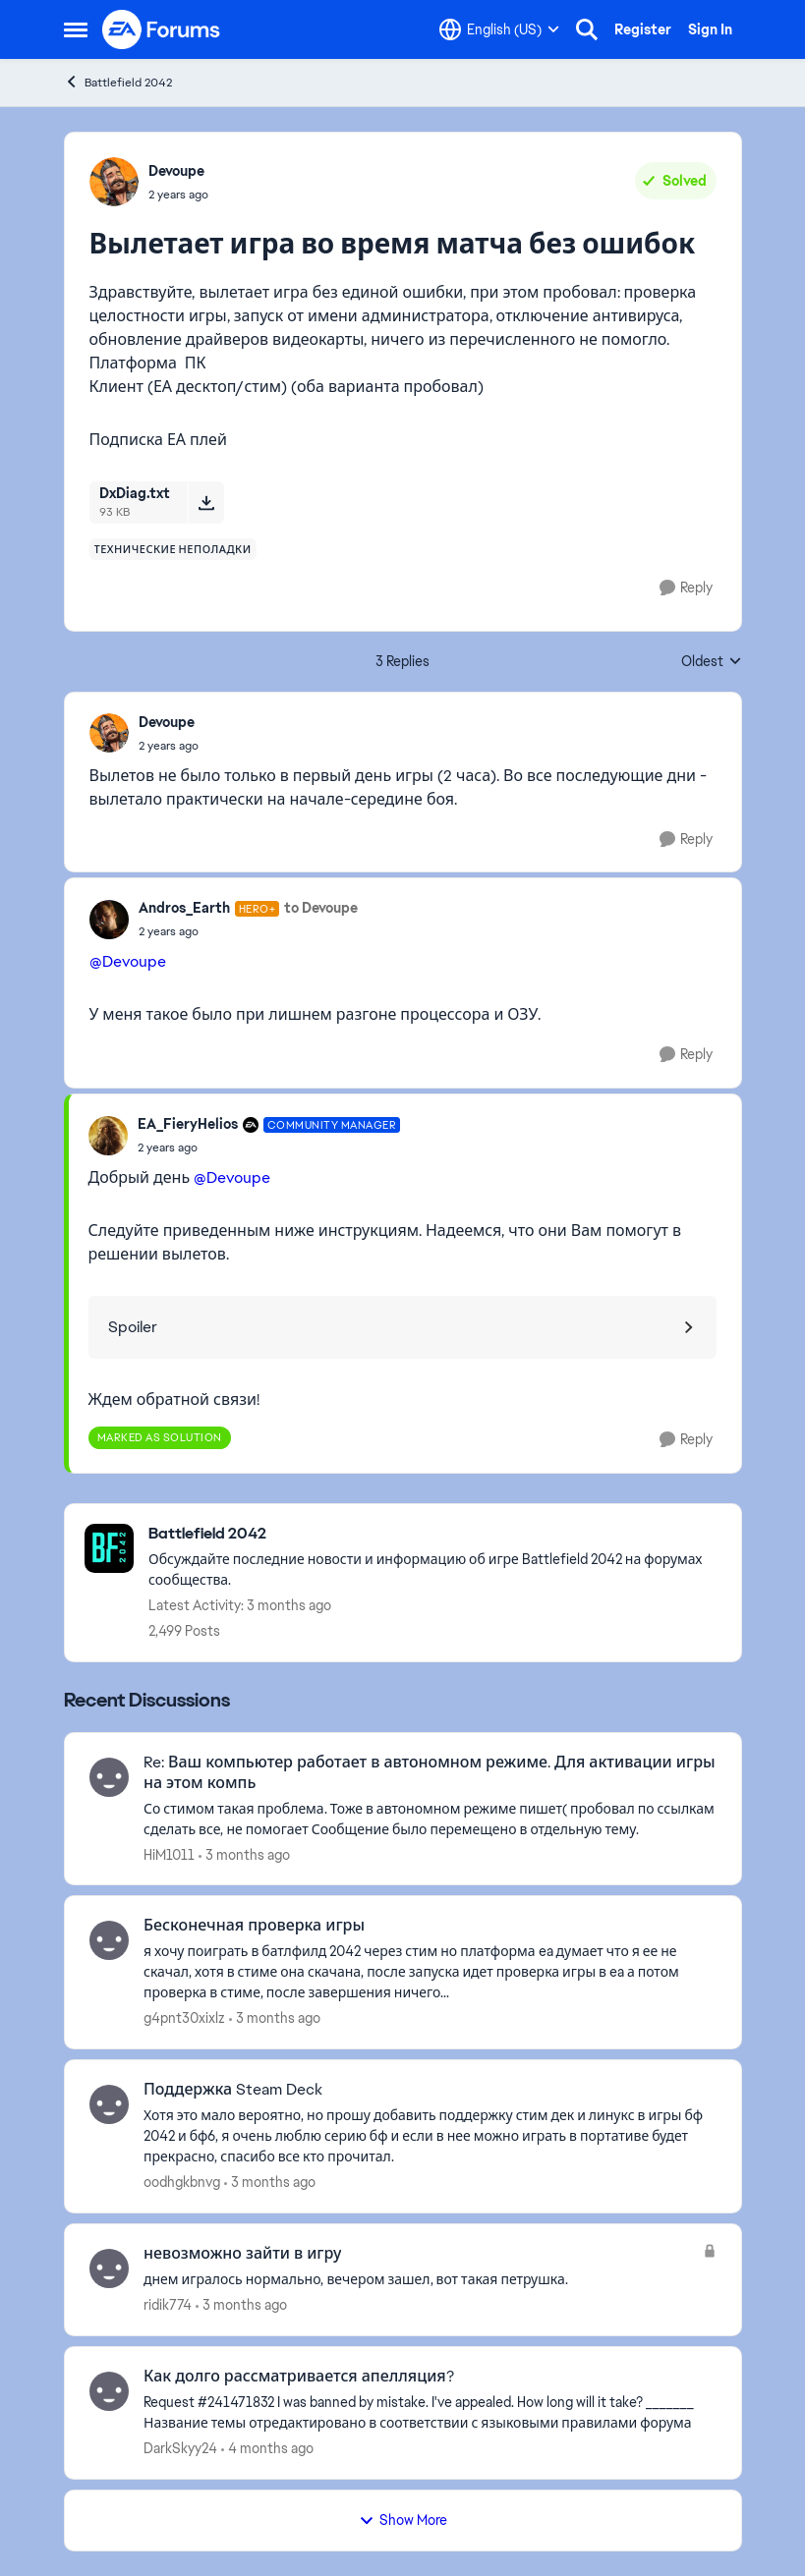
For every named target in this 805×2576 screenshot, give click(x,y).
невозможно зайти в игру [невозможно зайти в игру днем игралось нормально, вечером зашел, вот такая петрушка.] (242, 2254)
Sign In (710, 29)
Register (642, 29)
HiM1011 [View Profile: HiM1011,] (169, 1854)
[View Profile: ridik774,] (109, 2268)
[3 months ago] (244, 1854)
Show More (403, 2520)
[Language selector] (499, 29)
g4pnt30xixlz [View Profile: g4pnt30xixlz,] (184, 2018)
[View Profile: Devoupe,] (114, 181)
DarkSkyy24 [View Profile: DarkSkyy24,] (180, 2448)
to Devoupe (321, 908)
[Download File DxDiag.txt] (206, 502)
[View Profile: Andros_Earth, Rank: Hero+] (109, 919)
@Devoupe (127, 961)
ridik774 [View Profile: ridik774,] (168, 2305)
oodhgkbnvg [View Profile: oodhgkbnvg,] (182, 2182)
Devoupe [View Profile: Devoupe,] (176, 171)
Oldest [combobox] (711, 662)
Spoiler (132, 1326)
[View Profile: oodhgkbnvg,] (109, 2104)
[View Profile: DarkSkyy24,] (109, 2391)
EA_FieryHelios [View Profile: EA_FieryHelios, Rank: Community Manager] (188, 1124)
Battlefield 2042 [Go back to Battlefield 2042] (118, 82)
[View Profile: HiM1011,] (109, 1777)
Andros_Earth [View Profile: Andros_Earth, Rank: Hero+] (184, 908)
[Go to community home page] (162, 29)
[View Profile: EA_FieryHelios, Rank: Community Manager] (108, 1135)
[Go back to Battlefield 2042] (434, 1534)
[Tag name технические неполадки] (173, 549)
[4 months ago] (267, 2448)
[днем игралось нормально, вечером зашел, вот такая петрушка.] (418, 2279)
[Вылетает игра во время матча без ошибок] (169, 746)
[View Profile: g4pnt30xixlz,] (109, 1940)
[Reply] (686, 588)
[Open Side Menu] (75, 29)
